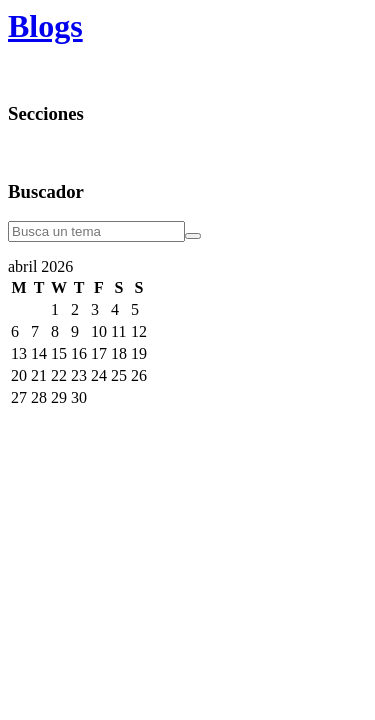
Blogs (45, 26)
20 (19, 375)
